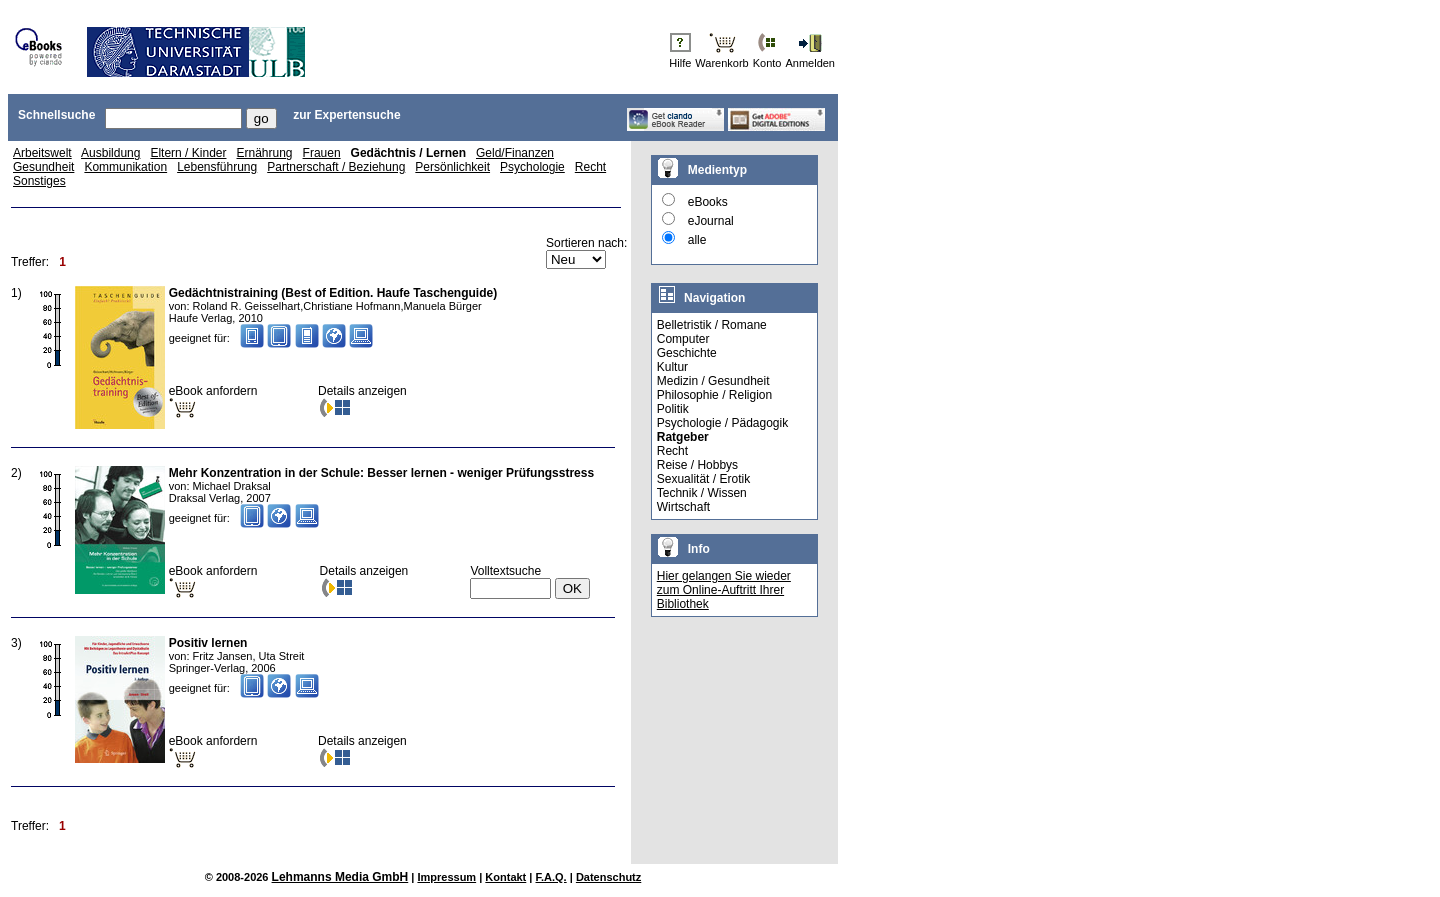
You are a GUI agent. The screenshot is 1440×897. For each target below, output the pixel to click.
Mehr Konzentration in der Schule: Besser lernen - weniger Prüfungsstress (381, 473)
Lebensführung (217, 167)
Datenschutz (608, 877)
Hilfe (680, 63)
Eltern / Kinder (188, 153)
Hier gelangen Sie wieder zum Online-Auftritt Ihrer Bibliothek (724, 590)
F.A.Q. (551, 877)
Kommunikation (125, 167)
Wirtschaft (683, 507)
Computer (683, 339)
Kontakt (505, 877)
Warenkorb (721, 63)
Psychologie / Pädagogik (722, 423)
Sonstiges (39, 181)
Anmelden (810, 63)
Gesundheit (43, 167)
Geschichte (687, 353)
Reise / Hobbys (697, 465)
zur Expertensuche (346, 115)
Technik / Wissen (702, 493)
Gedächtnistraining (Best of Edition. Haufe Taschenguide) (333, 293)
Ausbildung (110, 153)
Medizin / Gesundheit (713, 381)
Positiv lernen (208, 643)
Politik (673, 409)
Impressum (446, 877)
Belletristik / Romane (712, 325)
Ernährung (265, 153)
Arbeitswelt (42, 153)
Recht (590, 167)
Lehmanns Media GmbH (340, 877)
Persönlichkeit (452, 167)
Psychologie (532, 167)
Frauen (322, 153)
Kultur (672, 367)
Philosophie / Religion (714, 395)
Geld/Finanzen (515, 153)
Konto (767, 63)
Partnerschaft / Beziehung (336, 167)
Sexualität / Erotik (703, 479)
